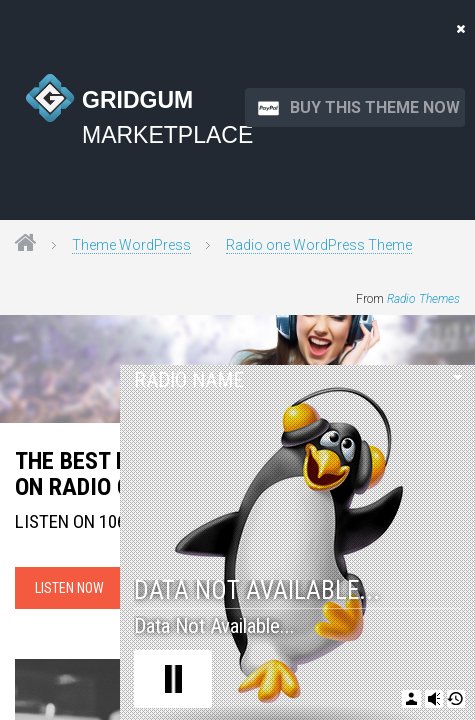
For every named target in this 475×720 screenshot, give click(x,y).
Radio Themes (423, 299)
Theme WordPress (131, 245)
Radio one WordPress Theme (319, 245)
